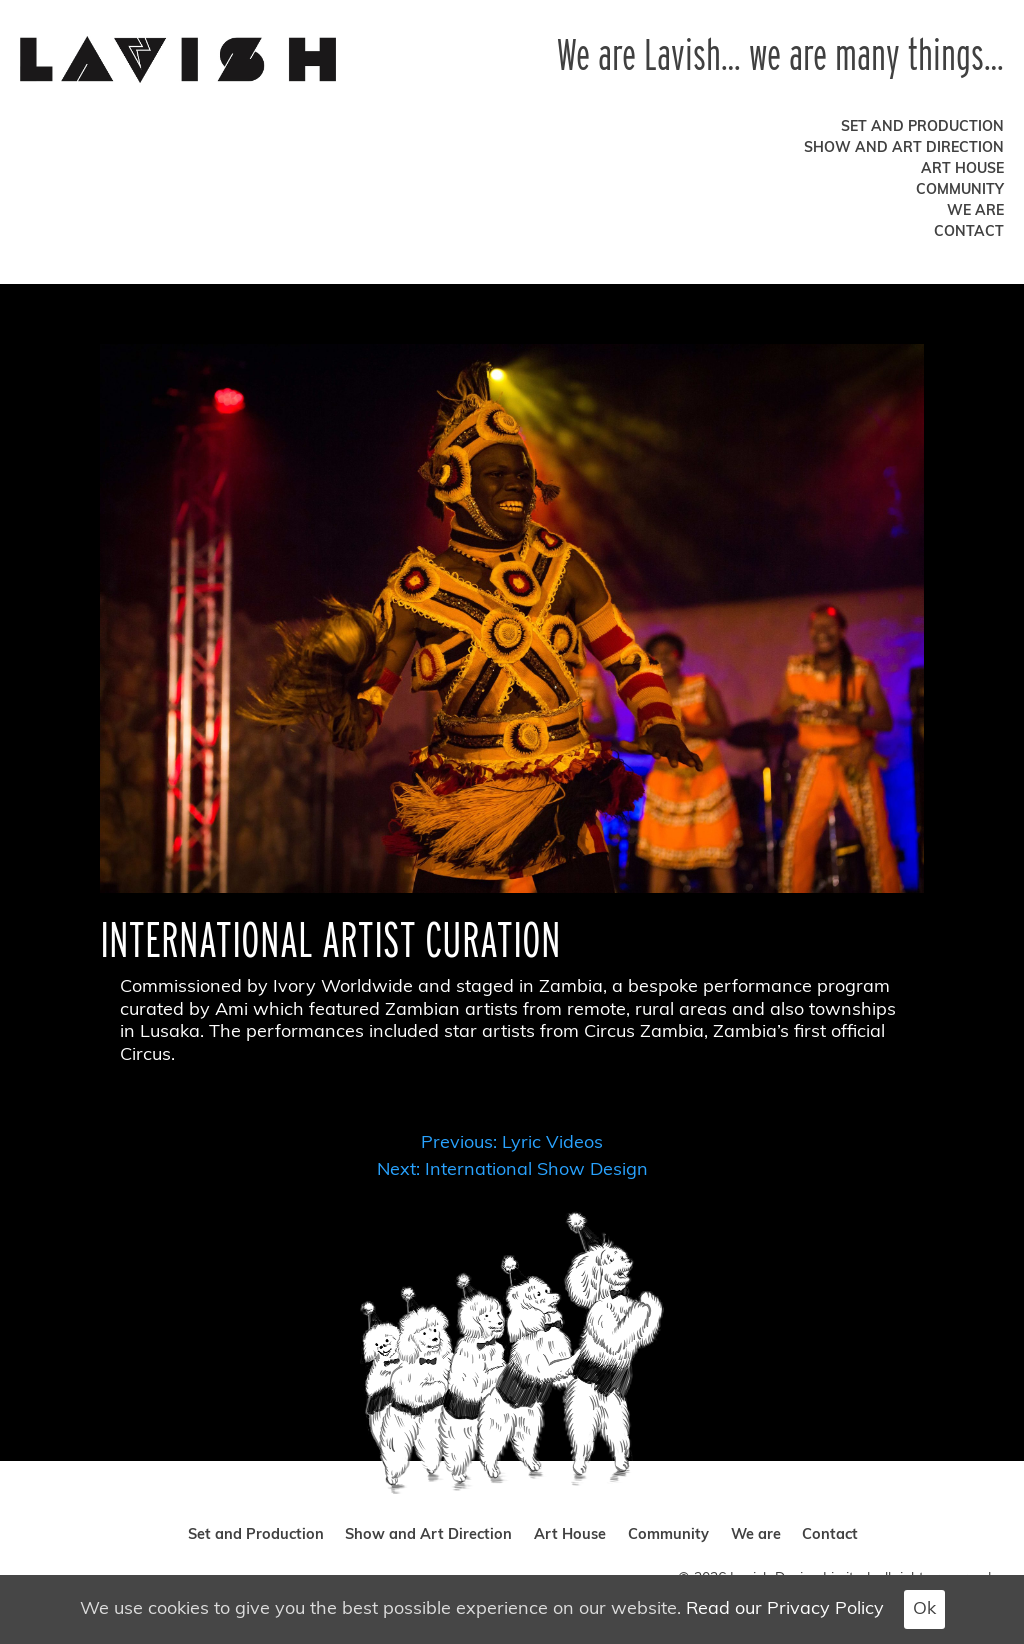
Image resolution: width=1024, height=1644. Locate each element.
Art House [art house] (962, 169)
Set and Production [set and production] (922, 127)
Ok (924, 1609)
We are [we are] (975, 211)
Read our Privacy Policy (785, 1609)
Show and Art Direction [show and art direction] (904, 148)
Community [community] (960, 190)
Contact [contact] (969, 232)
